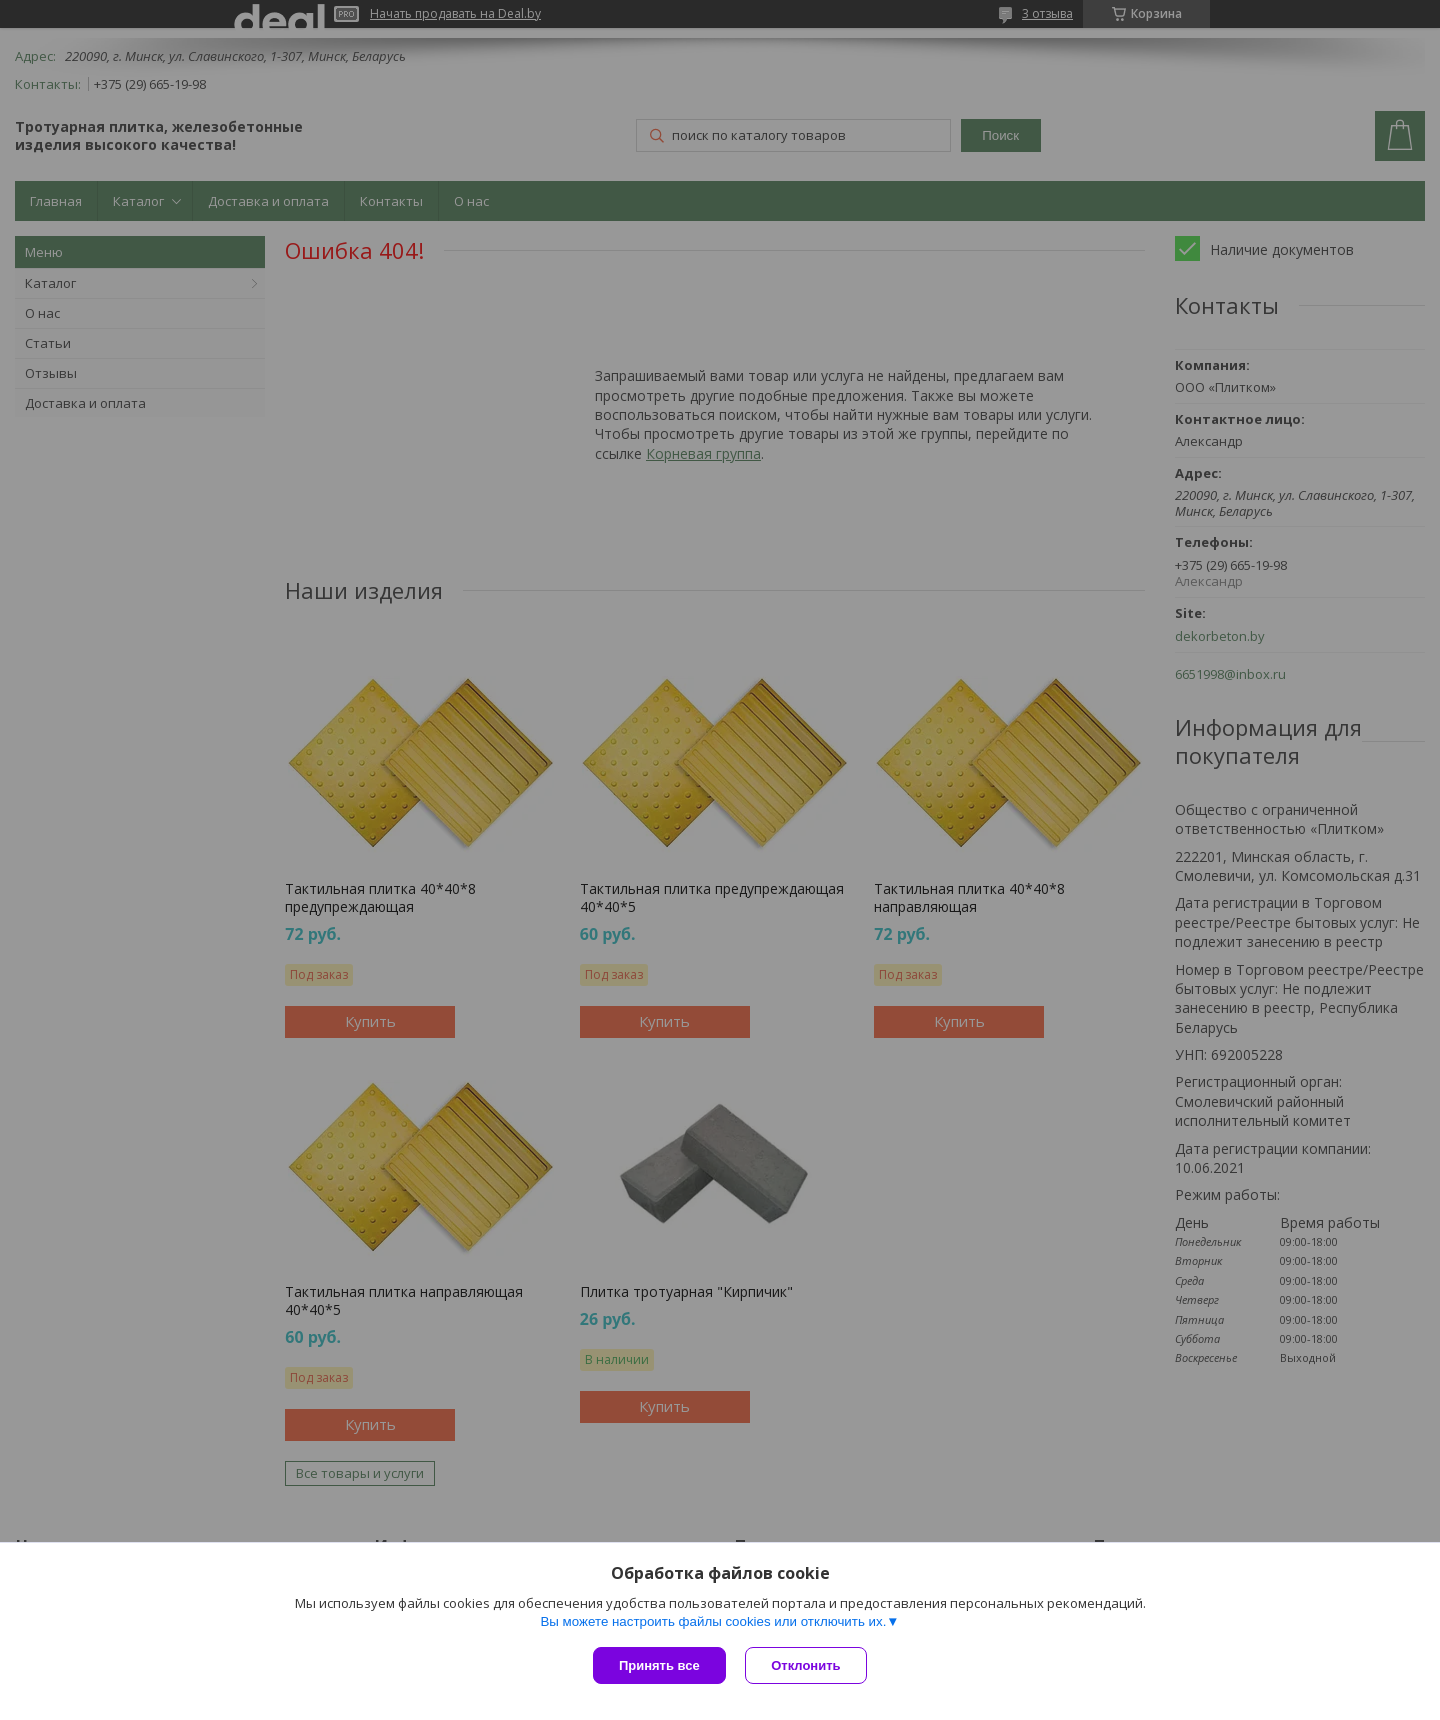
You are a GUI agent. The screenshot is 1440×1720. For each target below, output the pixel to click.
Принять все (659, 1665)
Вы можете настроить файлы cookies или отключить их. (713, 1621)
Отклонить (806, 1665)
